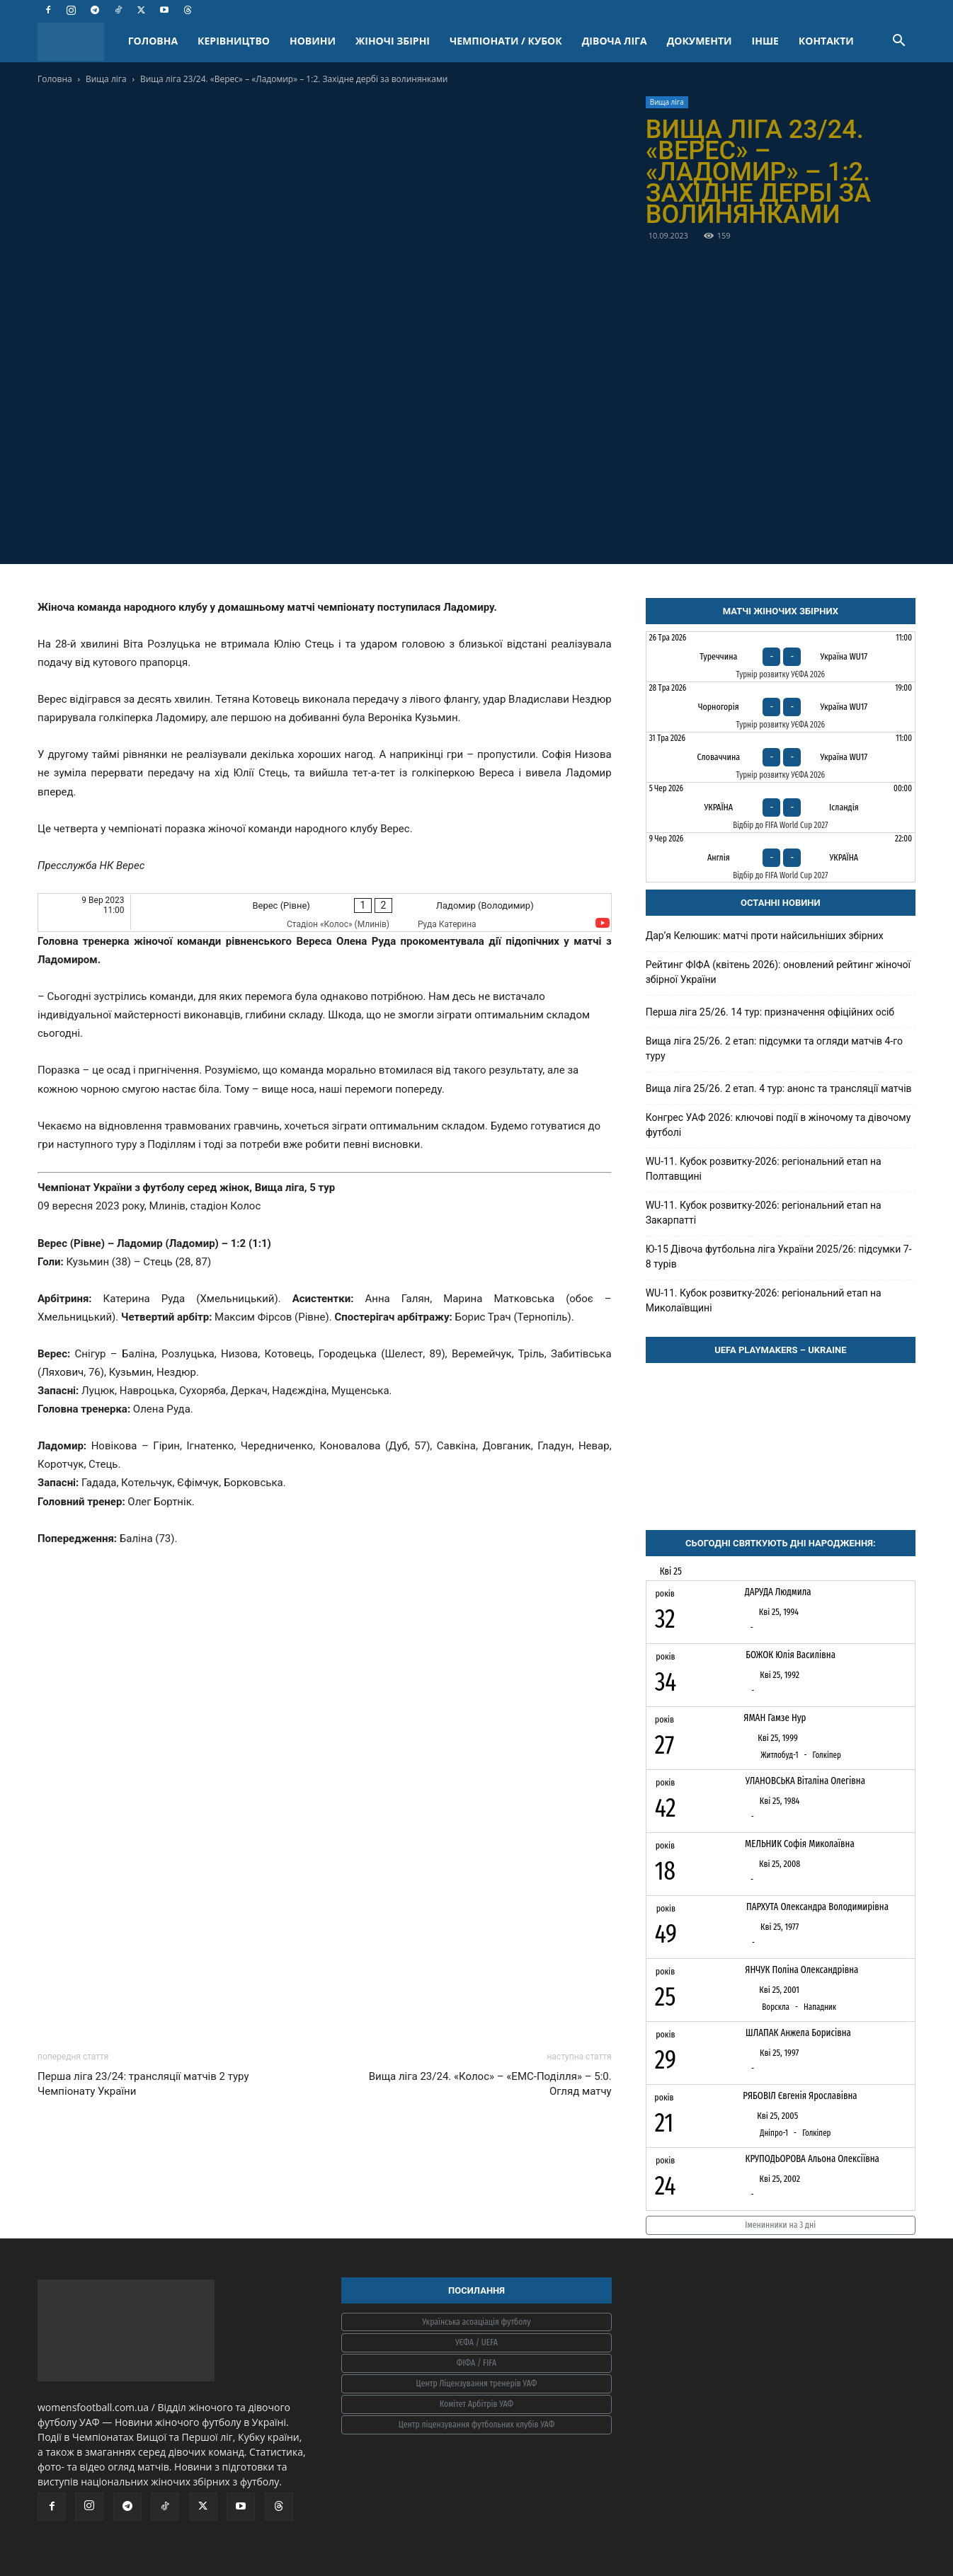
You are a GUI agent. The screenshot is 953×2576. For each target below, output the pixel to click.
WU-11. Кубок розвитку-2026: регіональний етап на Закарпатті (763, 1213)
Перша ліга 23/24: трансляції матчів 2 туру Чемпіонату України (143, 2084)
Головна (55, 79)
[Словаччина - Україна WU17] (780, 757)
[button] (898, 42)
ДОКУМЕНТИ (699, 40)
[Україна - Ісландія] (780, 807)
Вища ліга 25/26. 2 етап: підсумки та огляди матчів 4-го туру (774, 1048)
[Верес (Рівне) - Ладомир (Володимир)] (324, 912)
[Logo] (78, 41)
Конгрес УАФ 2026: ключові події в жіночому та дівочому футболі (778, 1125)
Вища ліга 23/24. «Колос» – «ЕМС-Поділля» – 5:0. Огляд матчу (490, 2084)
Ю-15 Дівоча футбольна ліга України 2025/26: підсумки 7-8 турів (779, 1256)
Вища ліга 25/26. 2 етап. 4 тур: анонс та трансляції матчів (779, 1088)
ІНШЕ (765, 40)
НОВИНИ (313, 40)
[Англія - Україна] (780, 857)
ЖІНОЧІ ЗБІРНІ (392, 40)
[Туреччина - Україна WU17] (780, 657)
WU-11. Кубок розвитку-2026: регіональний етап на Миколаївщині (763, 1300)
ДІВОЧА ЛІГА (614, 40)
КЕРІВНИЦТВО (234, 40)
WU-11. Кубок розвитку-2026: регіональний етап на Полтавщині (763, 1169)
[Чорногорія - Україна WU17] (780, 707)
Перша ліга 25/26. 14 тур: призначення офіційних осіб (770, 1012)
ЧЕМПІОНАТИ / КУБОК (506, 40)
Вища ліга (106, 79)
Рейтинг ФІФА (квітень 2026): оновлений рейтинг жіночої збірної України (778, 972)
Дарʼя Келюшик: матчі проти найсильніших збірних (765, 935)
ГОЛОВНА (153, 40)
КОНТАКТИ (826, 40)
